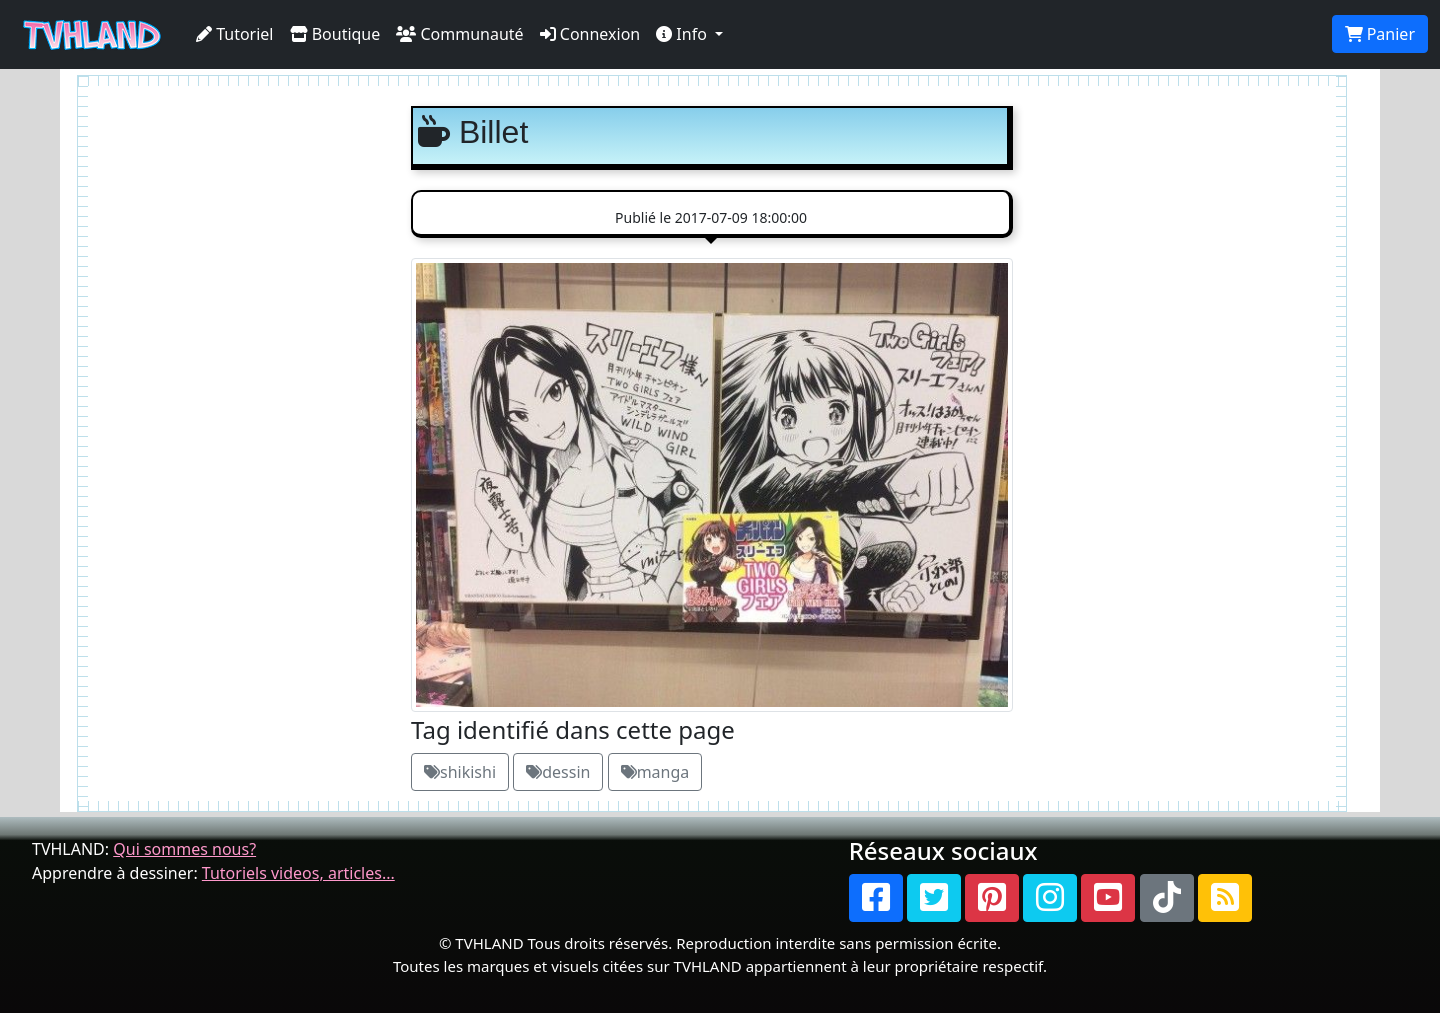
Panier (1380, 34)
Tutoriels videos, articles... (298, 873)
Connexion (590, 34)
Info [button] (683, 34)
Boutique (335, 34)
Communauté (459, 34)
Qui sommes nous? (184, 849)
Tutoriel (235, 34)
